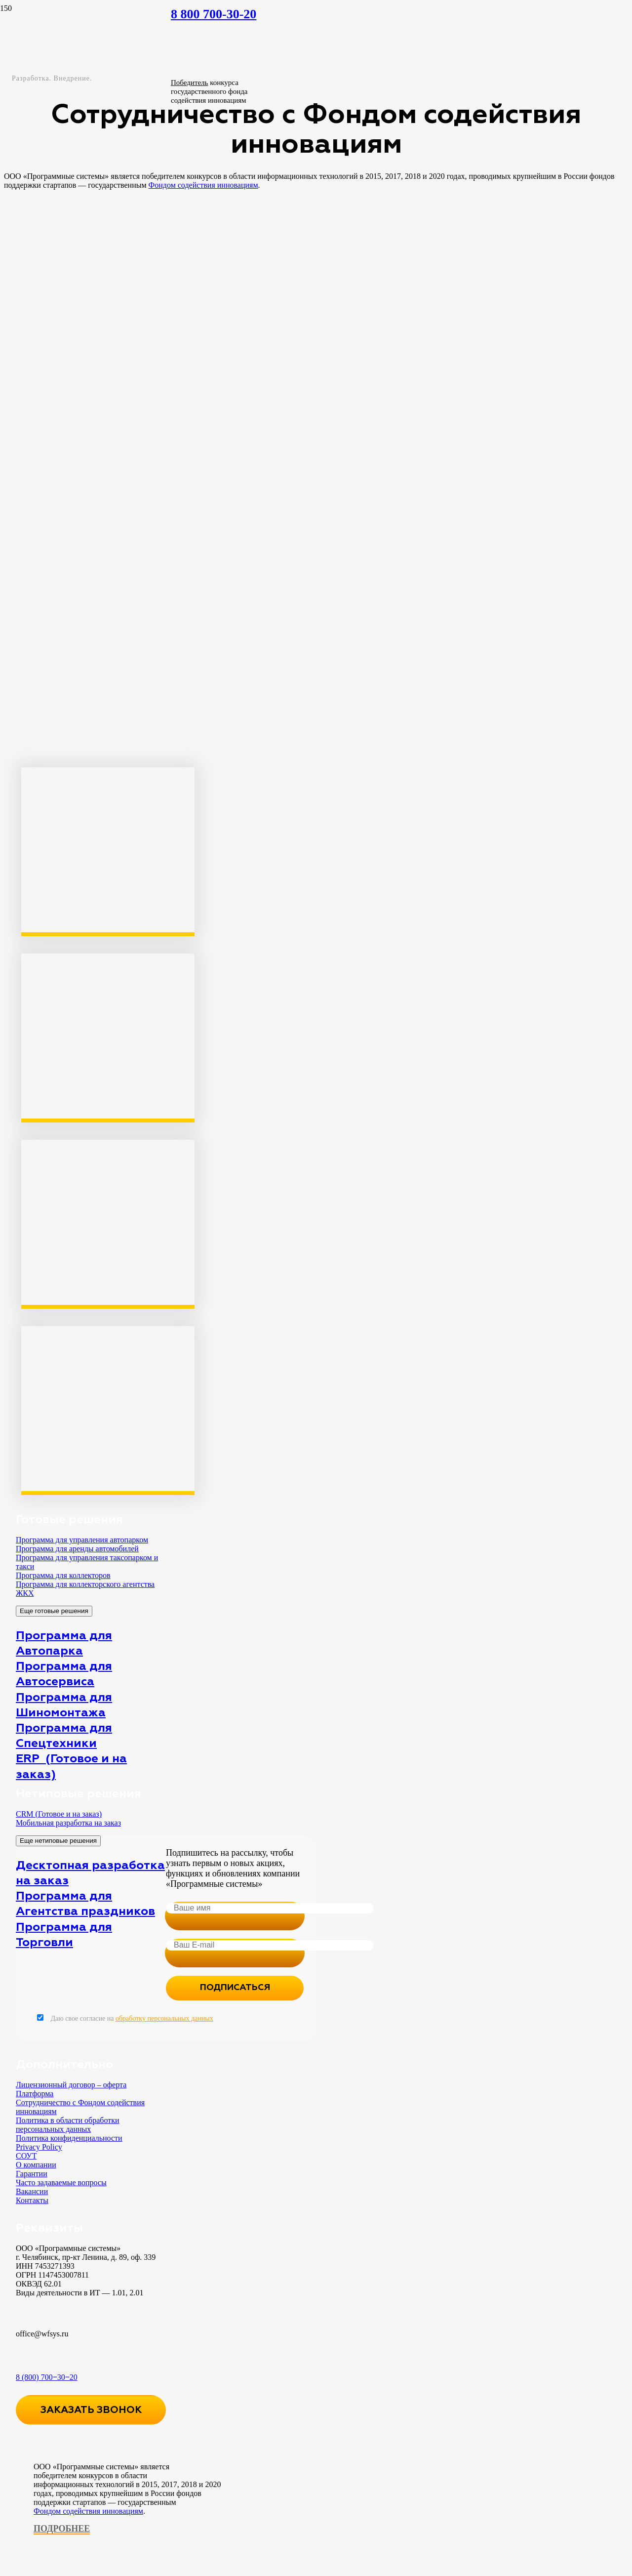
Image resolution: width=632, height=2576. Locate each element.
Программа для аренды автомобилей (77, 1548)
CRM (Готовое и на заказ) (59, 1814)
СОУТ (26, 2156)
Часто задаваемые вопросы (61, 2182)
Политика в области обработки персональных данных (67, 2124)
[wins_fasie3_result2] (78, 1300)
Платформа (34, 2093)
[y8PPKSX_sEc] (78, 1486)
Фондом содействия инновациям (88, 2511)
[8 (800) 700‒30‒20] (91, 2357)
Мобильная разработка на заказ (68, 1823)
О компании (36, 2165)
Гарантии (31, 2173)
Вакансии (32, 2191)
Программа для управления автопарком (82, 1540)
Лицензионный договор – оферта (71, 2084)
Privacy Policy (39, 2147)
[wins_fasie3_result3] (78, 927)
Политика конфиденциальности (69, 2138)
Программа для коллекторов (63, 1575)
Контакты (32, 2200)
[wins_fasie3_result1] (78, 1114)
